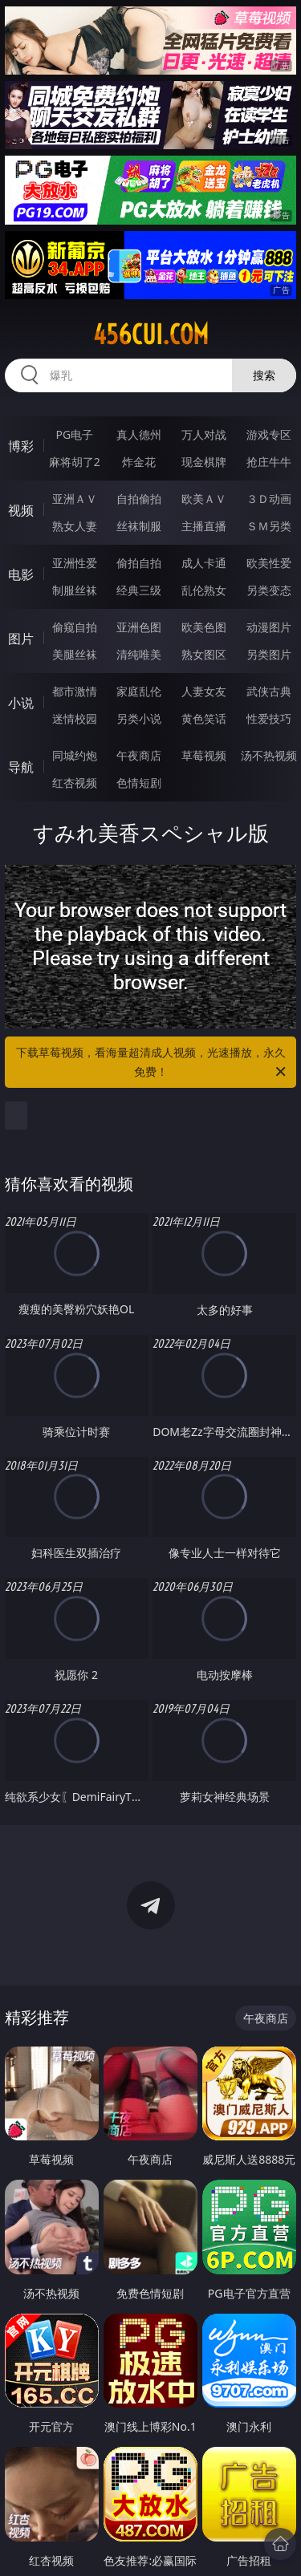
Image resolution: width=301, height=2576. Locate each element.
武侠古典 (268, 691)
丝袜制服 (138, 525)
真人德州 (138, 434)
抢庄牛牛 (268, 461)
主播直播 (203, 525)
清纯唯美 (138, 654)
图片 (21, 638)
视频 (21, 510)
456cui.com (151, 334)
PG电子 (74, 434)
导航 (21, 767)
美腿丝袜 (74, 654)
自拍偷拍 (138, 498)
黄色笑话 (203, 718)
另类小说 (138, 718)
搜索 (264, 375)
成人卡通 (203, 562)
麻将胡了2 (74, 461)
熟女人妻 (74, 525)
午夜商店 (138, 755)
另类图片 (268, 654)
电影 (21, 574)
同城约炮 (74, 755)
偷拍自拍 (138, 562)
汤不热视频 (269, 755)
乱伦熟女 (203, 590)
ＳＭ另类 (268, 525)
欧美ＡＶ (203, 498)
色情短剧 (138, 782)
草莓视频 (203, 755)
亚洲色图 (138, 627)
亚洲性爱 (74, 562)
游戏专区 (268, 434)
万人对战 (203, 434)
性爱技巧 (268, 718)
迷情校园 (74, 718)
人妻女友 (203, 691)
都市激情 (74, 691)
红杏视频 (74, 782)
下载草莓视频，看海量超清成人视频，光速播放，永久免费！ (152, 1063)
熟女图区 (203, 654)
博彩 (21, 446)
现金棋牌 (203, 461)
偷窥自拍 (74, 627)
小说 (21, 703)
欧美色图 (203, 627)
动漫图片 (268, 627)
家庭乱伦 (138, 691)
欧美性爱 (268, 562)
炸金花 (139, 461)
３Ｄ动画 (268, 498)
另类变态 (268, 590)
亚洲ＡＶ (74, 498)
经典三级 (138, 590)
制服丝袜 (74, 590)
